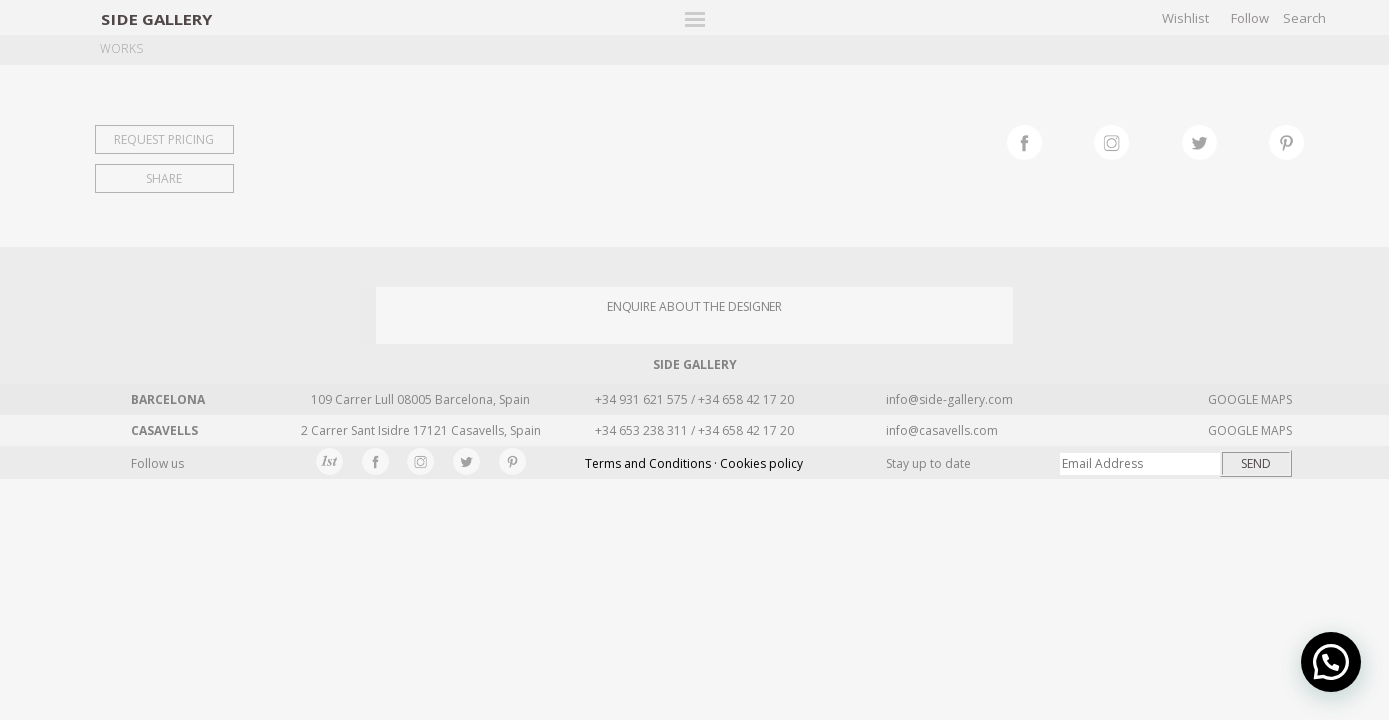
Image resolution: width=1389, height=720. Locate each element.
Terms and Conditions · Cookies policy (694, 463)
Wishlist (1185, 18)
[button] (1331, 662)
